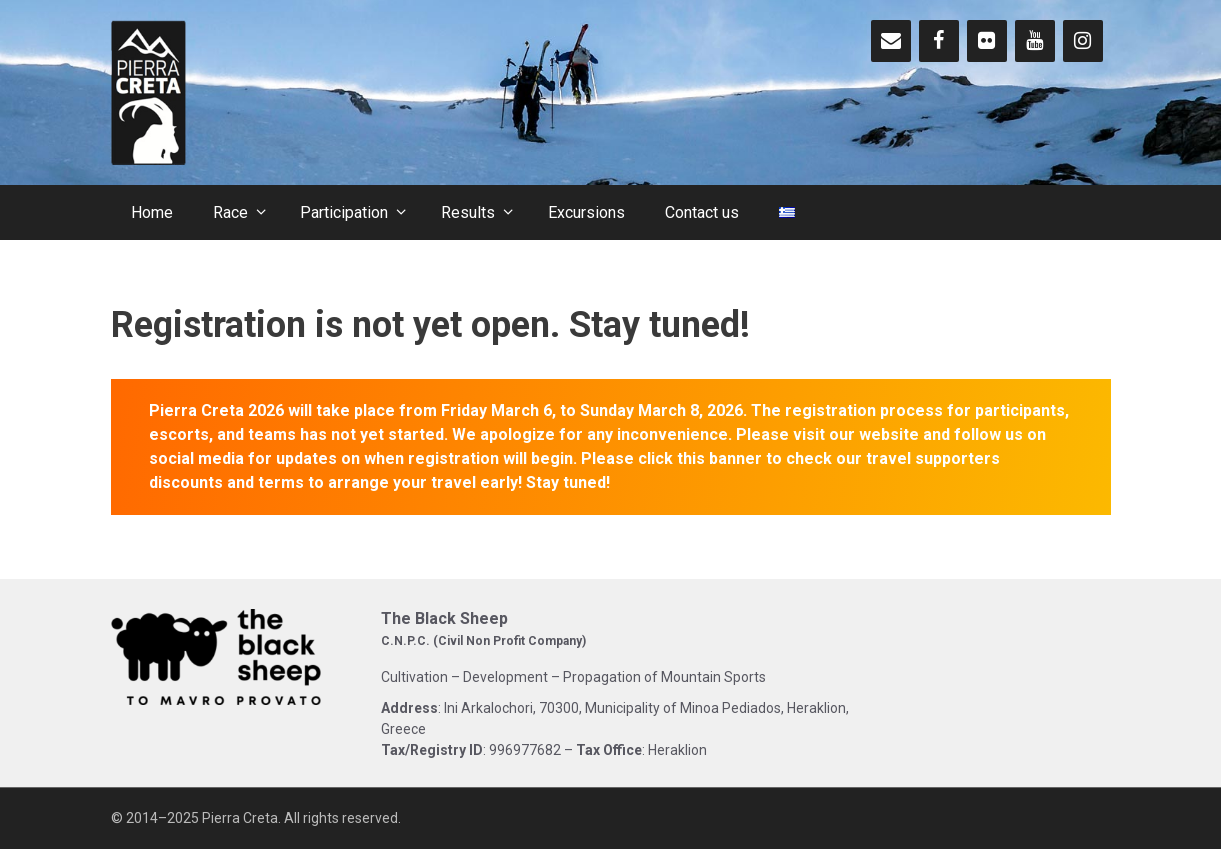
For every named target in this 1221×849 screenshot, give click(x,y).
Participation (360, 212)
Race (247, 212)
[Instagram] (1083, 41)
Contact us (702, 212)
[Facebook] (939, 41)
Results (484, 212)
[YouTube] (1035, 41)
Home (152, 212)
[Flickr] (987, 41)
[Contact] (891, 41)
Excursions (586, 212)
